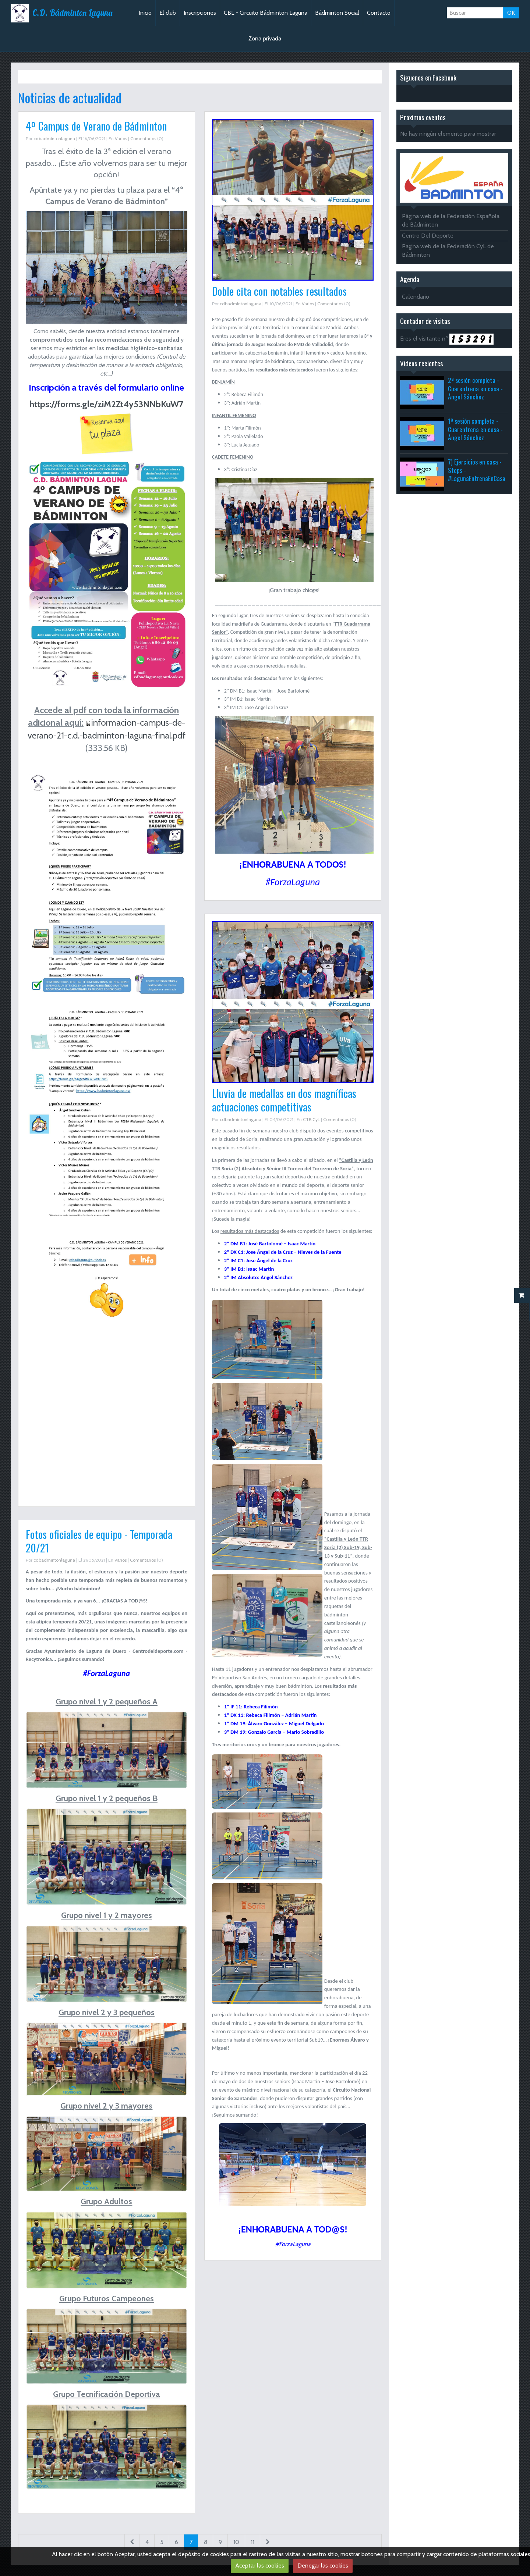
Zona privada (264, 38)
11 (252, 2541)
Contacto (379, 12)
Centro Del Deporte (427, 235)
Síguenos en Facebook (428, 77)
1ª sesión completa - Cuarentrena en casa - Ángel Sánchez (475, 429)
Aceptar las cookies (259, 2565)
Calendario (415, 296)
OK (511, 12)
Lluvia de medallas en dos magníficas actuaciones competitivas (284, 1099)
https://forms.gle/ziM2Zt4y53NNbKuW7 (106, 404)
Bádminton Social (337, 12)
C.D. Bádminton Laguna (72, 13)
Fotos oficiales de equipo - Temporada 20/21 (99, 1540)
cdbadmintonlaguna (54, 138)
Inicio (145, 12)
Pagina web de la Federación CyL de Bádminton (448, 250)
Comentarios (143, 138)
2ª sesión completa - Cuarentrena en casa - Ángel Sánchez (475, 388)
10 (236, 2541)
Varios (121, 138)
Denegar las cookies (322, 2565)
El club (167, 12)
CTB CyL (311, 1119)
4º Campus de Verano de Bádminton (96, 126)
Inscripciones (200, 12)
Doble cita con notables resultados (279, 291)
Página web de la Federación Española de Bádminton (450, 220)
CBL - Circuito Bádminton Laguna (265, 12)
